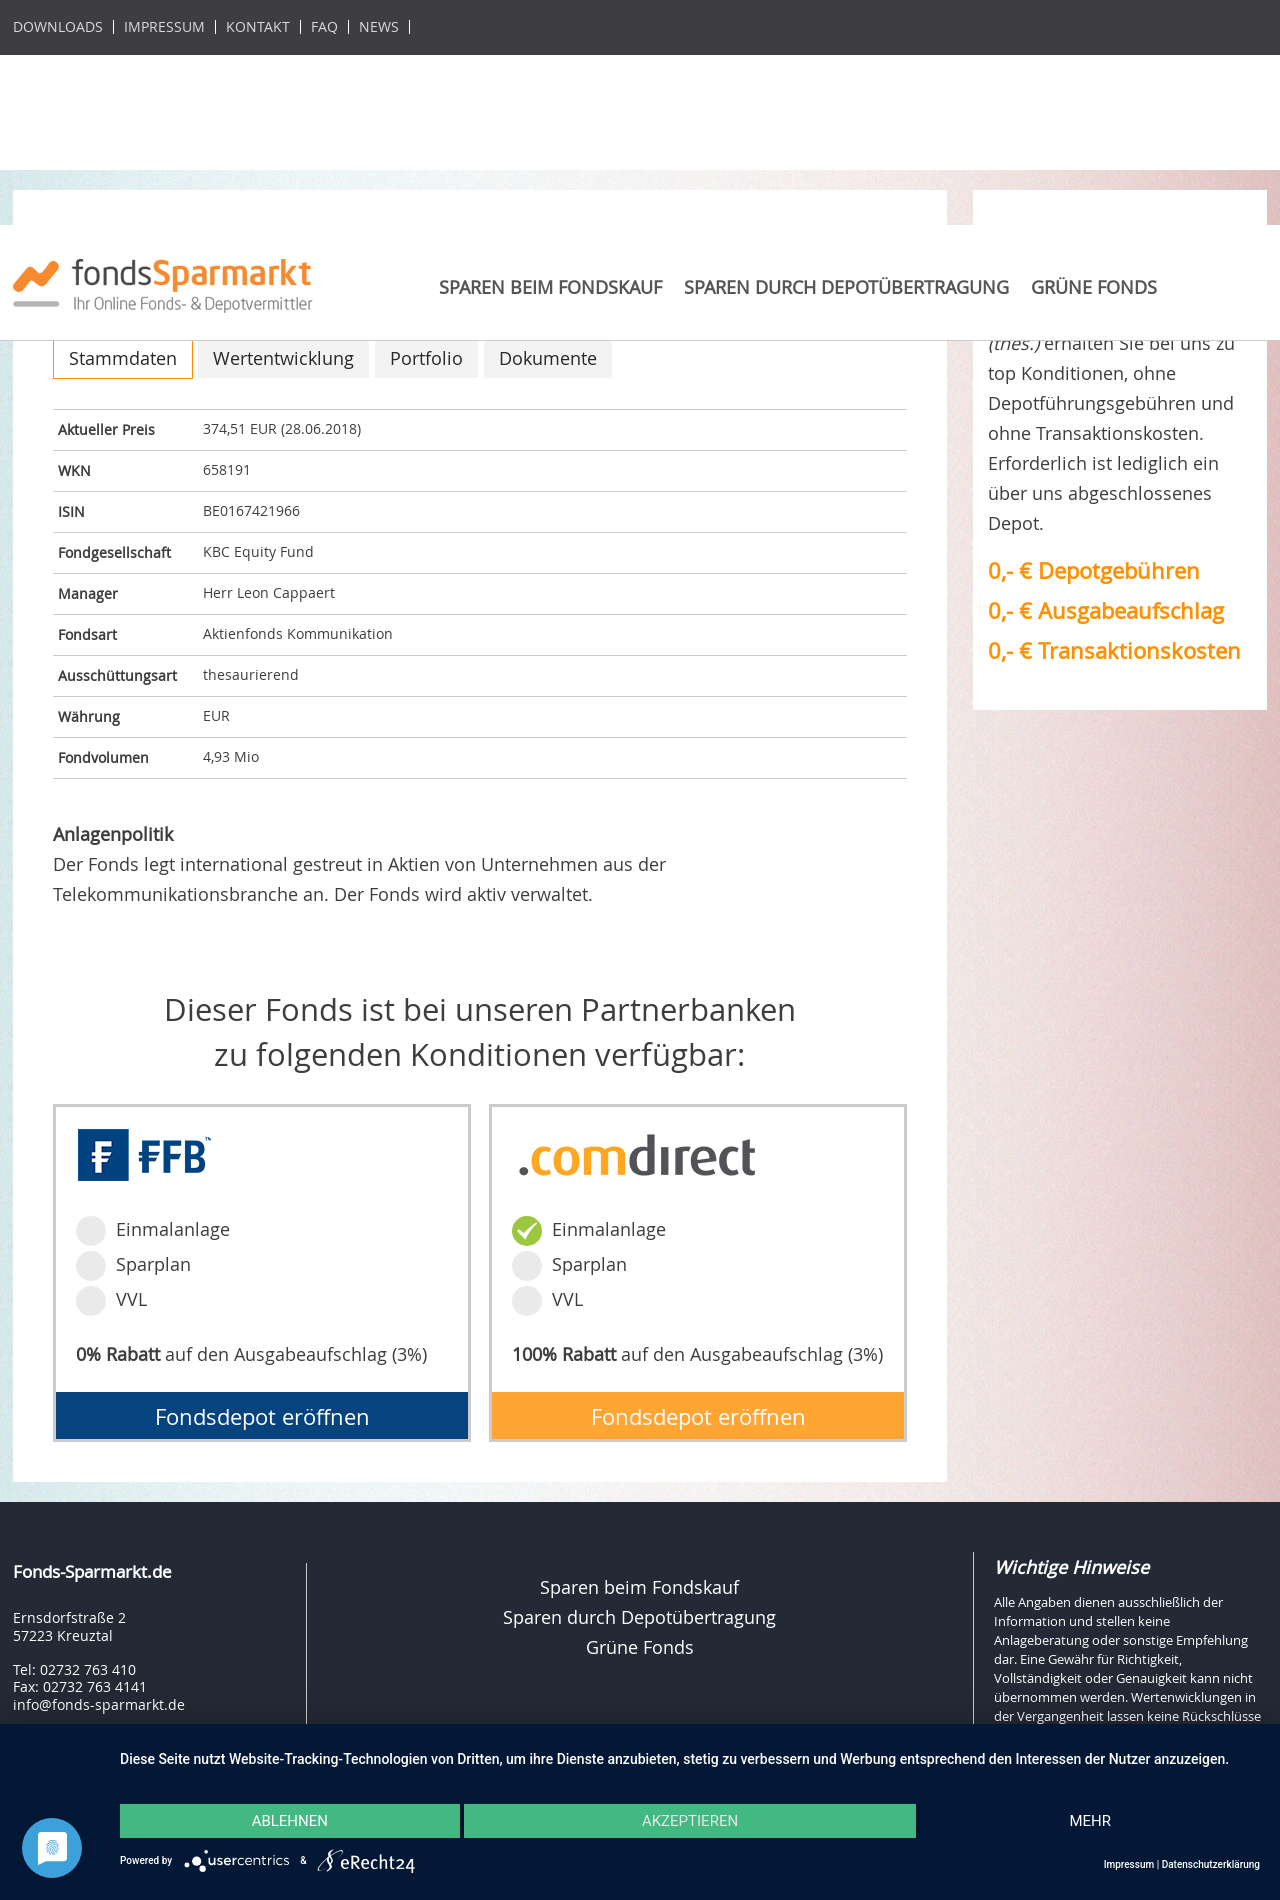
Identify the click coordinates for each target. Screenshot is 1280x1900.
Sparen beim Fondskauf (550, 287)
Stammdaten (123, 358)
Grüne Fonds (1094, 287)
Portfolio (426, 358)
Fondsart (87, 634)
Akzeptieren (690, 1821)
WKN (74, 470)
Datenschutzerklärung (1211, 1864)
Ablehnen (290, 1821)
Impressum (164, 27)
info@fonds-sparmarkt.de (99, 1704)
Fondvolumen (103, 757)
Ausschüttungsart (117, 675)
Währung (89, 716)
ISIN (71, 511)
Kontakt (258, 27)
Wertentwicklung (283, 358)
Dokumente (548, 358)
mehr (1090, 1821)
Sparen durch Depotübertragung (846, 287)
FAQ (324, 27)
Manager (88, 593)
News (379, 27)
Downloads (58, 27)
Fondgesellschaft (114, 552)
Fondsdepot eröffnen (262, 1416)
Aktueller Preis (106, 429)
